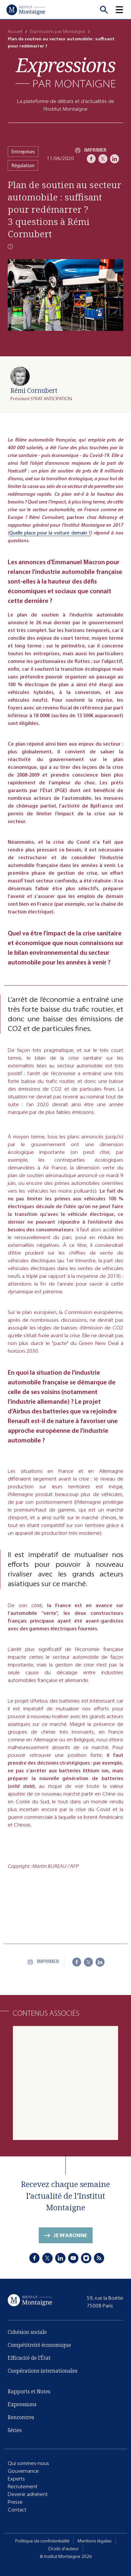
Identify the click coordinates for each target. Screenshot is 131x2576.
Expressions (22, 2404)
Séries (15, 2430)
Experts (16, 2479)
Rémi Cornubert (33, 390)
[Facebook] (91, 158)
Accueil (15, 31)
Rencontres (21, 2417)
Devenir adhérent (28, 2494)
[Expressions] (65, 72)
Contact (17, 2510)
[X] (102, 158)
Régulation (23, 165)
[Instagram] (86, 2258)
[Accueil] (25, 9)
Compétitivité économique (39, 2344)
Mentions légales (94, 2541)
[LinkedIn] (114, 158)
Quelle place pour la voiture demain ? (50, 533)
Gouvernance (23, 2471)
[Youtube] (73, 2258)
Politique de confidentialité (42, 2541)
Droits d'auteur (63, 2548)
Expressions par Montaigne (57, 31)
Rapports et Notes (29, 2391)
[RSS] (99, 2258)
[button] (123, 9)
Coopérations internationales (42, 2370)
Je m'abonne (70, 2235)
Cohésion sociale (27, 2332)
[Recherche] (104, 9)
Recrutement (22, 2486)
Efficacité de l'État (29, 2357)
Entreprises (23, 151)
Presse (15, 2502)
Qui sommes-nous (28, 2463)
